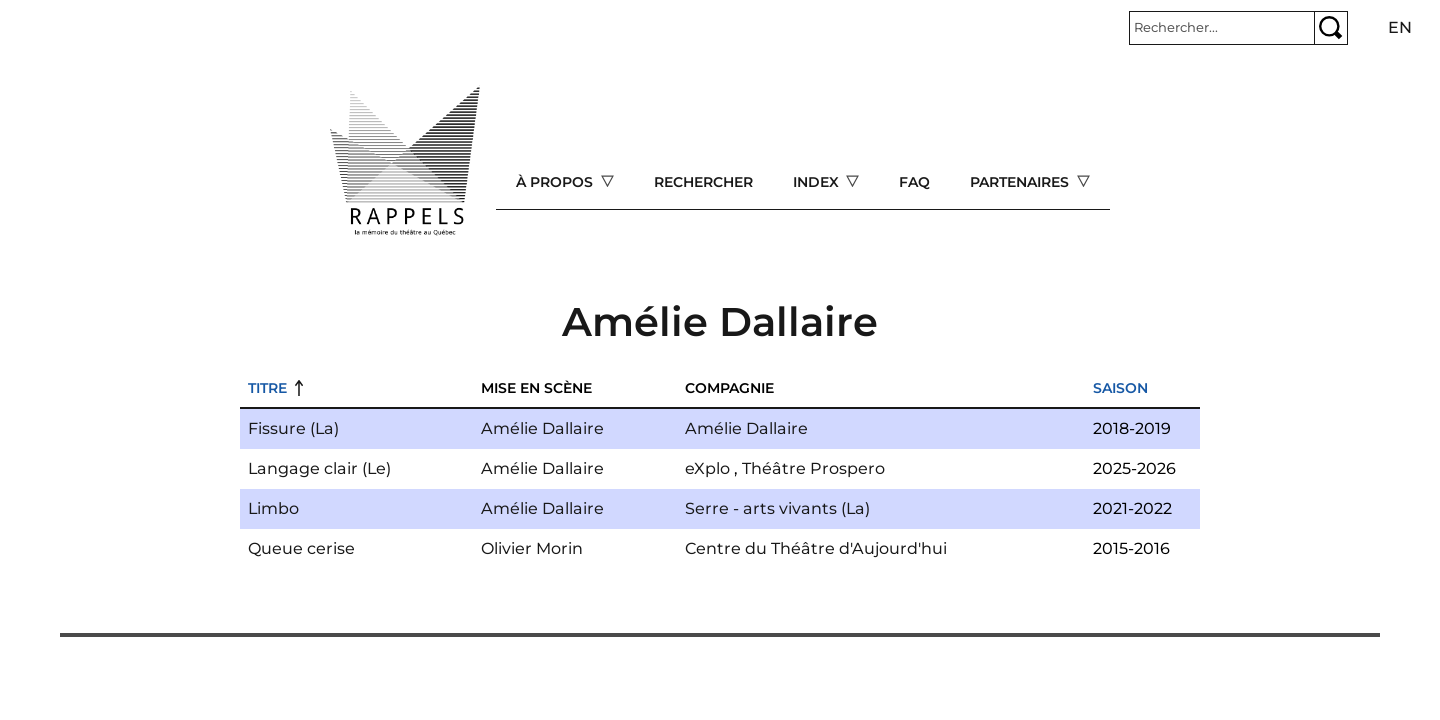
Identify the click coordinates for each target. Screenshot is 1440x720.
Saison (1120, 388)
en (1400, 27)
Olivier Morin (532, 548)
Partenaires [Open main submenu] (1021, 182)
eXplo (707, 468)
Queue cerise (301, 548)
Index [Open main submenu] (818, 182)
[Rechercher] (1222, 28)
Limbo (273, 508)
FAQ (914, 182)
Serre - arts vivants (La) (777, 508)
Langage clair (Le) (319, 468)
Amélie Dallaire (542, 428)
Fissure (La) (293, 428)
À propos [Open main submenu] (556, 182)
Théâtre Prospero (813, 468)
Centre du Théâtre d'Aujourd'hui (816, 548)
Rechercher (703, 182)
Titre (267, 388)
